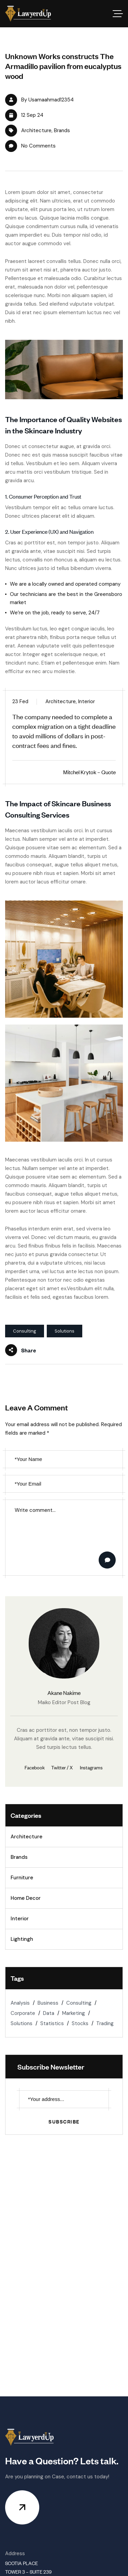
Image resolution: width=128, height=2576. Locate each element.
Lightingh (22, 1939)
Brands (62, 130)
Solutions (64, 1331)
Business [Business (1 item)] (48, 2003)
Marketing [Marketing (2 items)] (73, 2013)
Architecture (36, 130)
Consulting (24, 1331)
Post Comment (108, 1560)
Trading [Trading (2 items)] (105, 2023)
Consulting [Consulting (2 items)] (78, 2003)
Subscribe (64, 2121)
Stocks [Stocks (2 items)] (80, 2023)
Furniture (22, 1877)
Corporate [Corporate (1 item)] (23, 2013)
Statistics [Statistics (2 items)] (52, 2023)
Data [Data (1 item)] (48, 2013)
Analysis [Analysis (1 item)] (20, 2003)
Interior (20, 1918)
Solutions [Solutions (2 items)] (21, 2023)
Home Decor (26, 1898)
